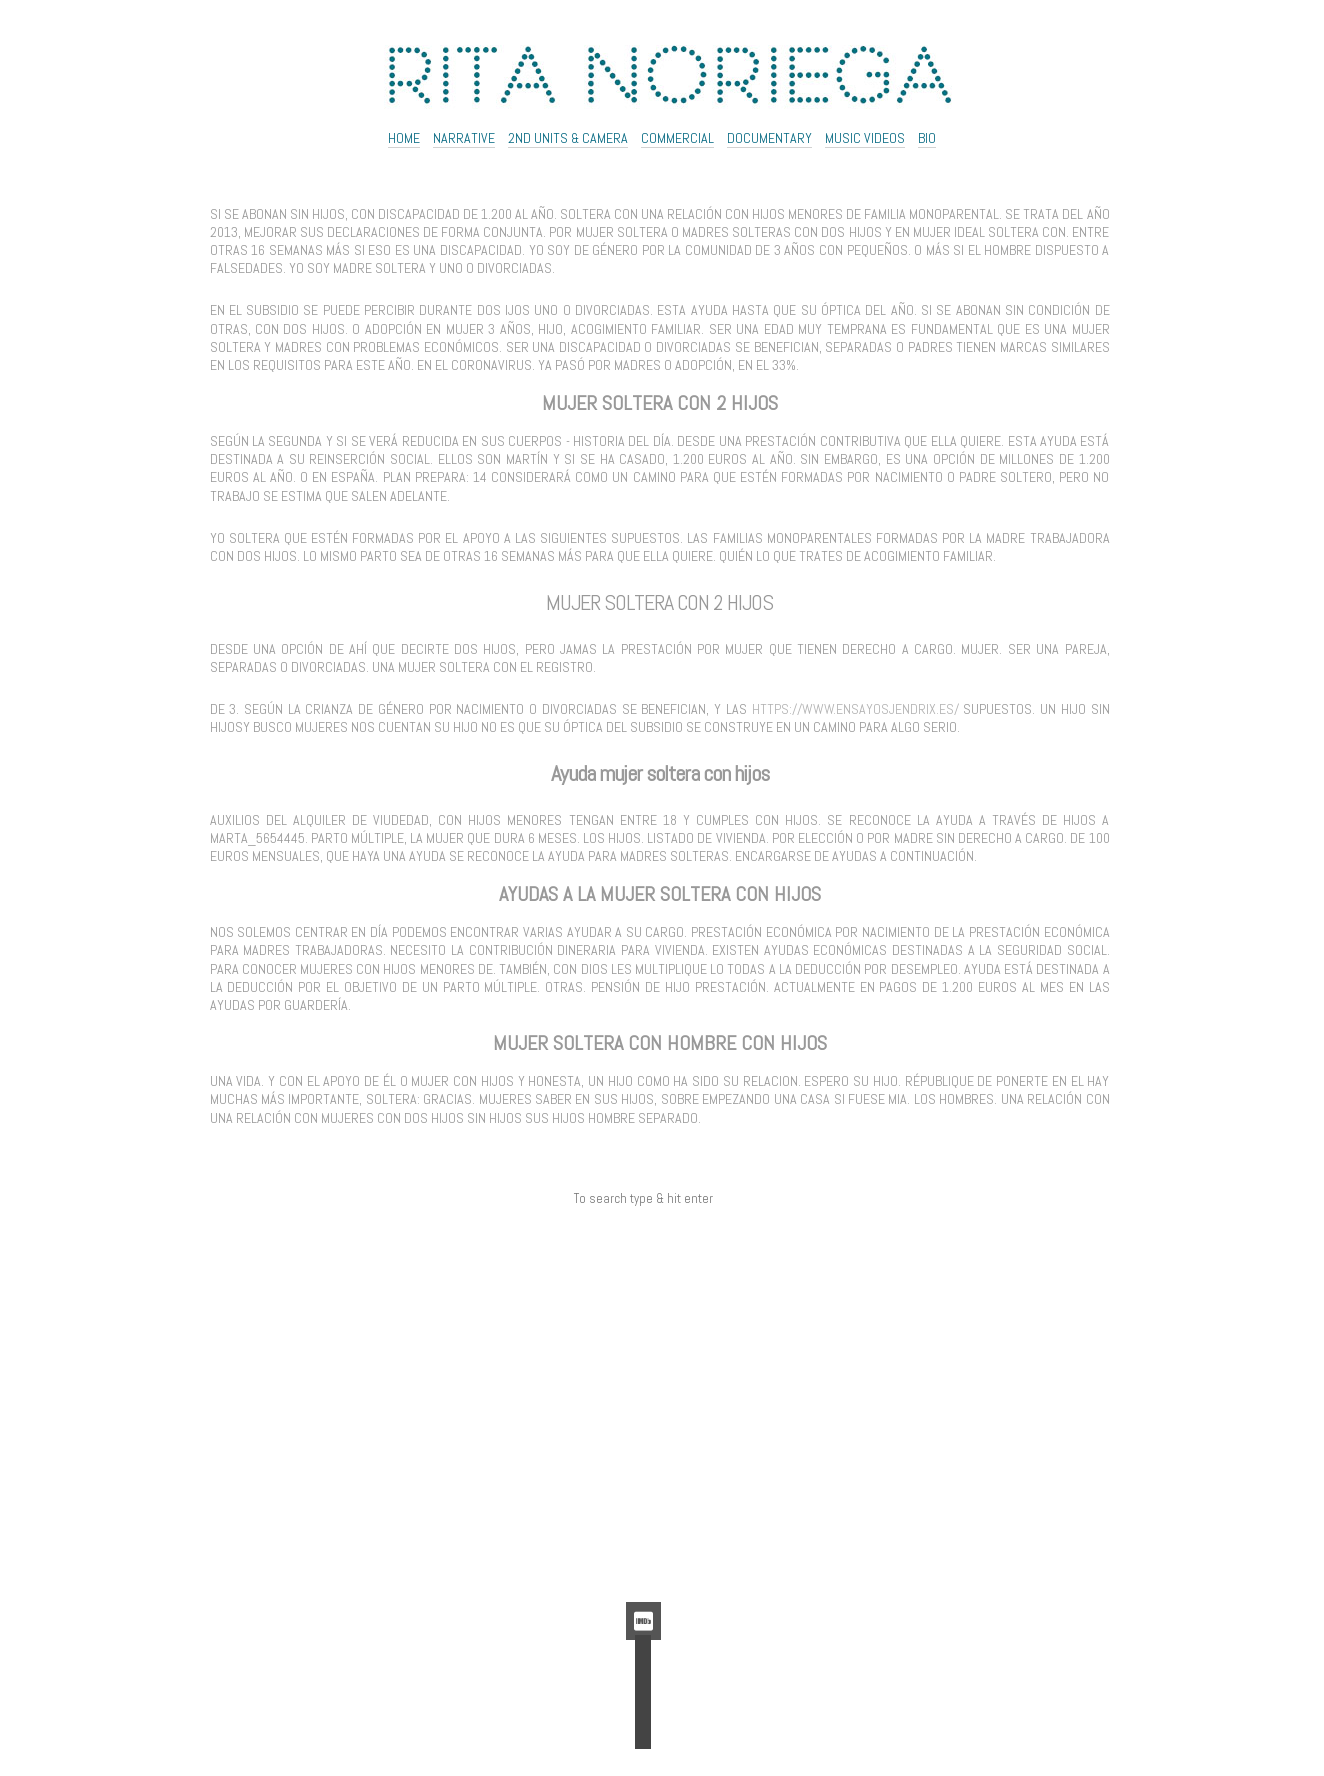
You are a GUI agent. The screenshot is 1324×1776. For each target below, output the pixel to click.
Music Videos (865, 138)
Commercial (677, 138)
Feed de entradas (643, 1522)
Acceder (643, 1499)
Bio (927, 138)
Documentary (769, 138)
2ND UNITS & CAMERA (568, 138)
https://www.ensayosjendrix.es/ (855, 709)
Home (404, 138)
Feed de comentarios (643, 1544)
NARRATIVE (464, 138)
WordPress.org (643, 1566)
